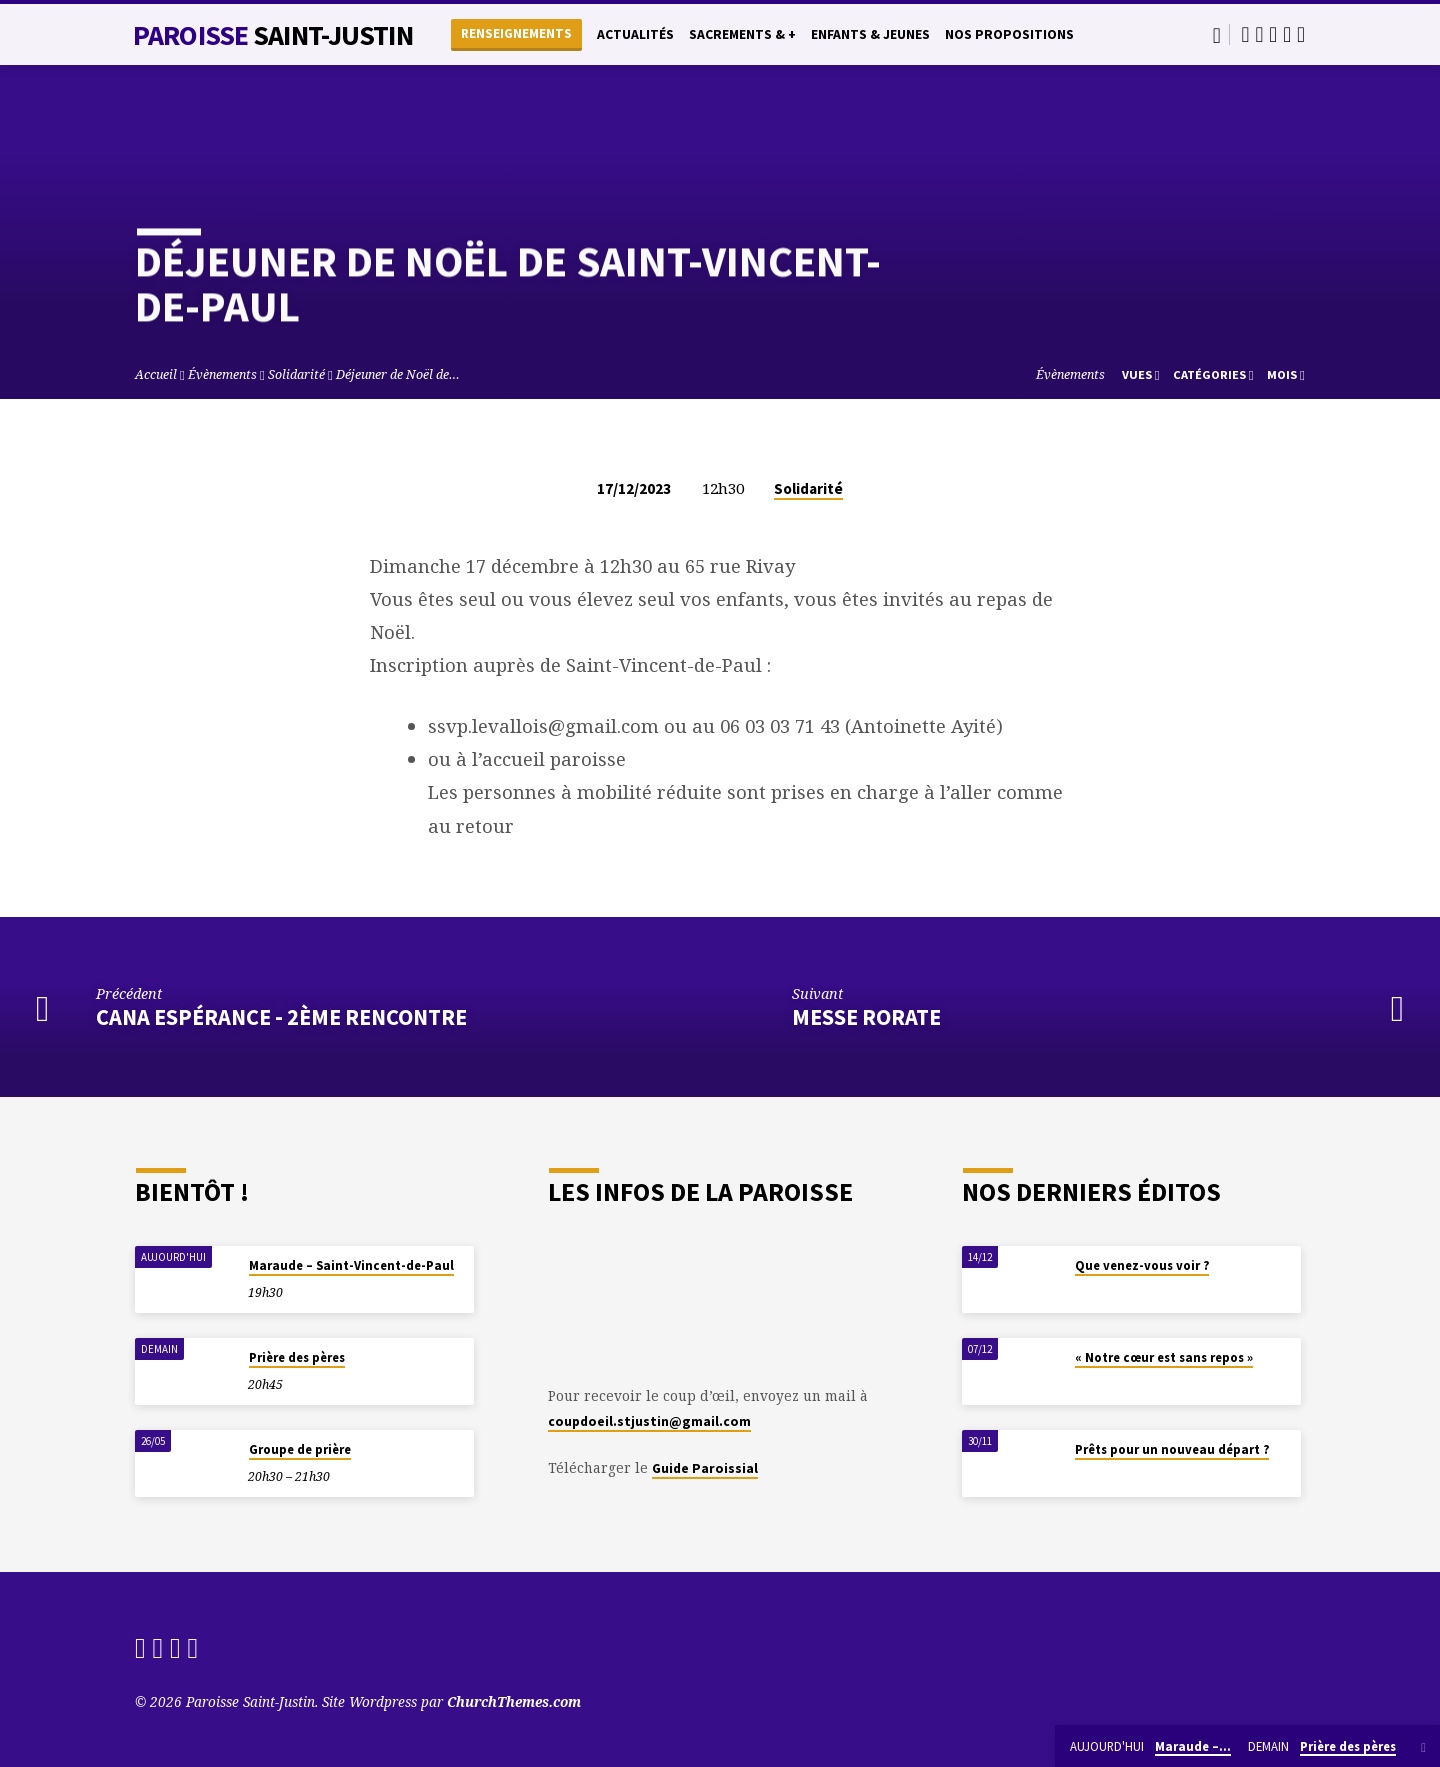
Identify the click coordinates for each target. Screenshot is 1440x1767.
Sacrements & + (742, 34)
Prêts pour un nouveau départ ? (1172, 1449)
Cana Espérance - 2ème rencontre (281, 1017)
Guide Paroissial (705, 1468)
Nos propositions (1009, 34)
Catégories (1213, 374)
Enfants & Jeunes (870, 34)
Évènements (222, 374)
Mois (1286, 374)
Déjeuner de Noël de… (398, 374)
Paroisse (273, 35)
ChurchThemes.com (514, 1701)
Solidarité (296, 374)
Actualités (635, 34)
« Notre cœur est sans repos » (1164, 1357)
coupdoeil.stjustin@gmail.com (649, 1421)
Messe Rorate (866, 1017)
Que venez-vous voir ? (1142, 1265)
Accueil (156, 374)
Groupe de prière (300, 1449)
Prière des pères (297, 1357)
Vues (1141, 374)
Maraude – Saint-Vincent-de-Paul (351, 1265)
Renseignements (516, 33)
